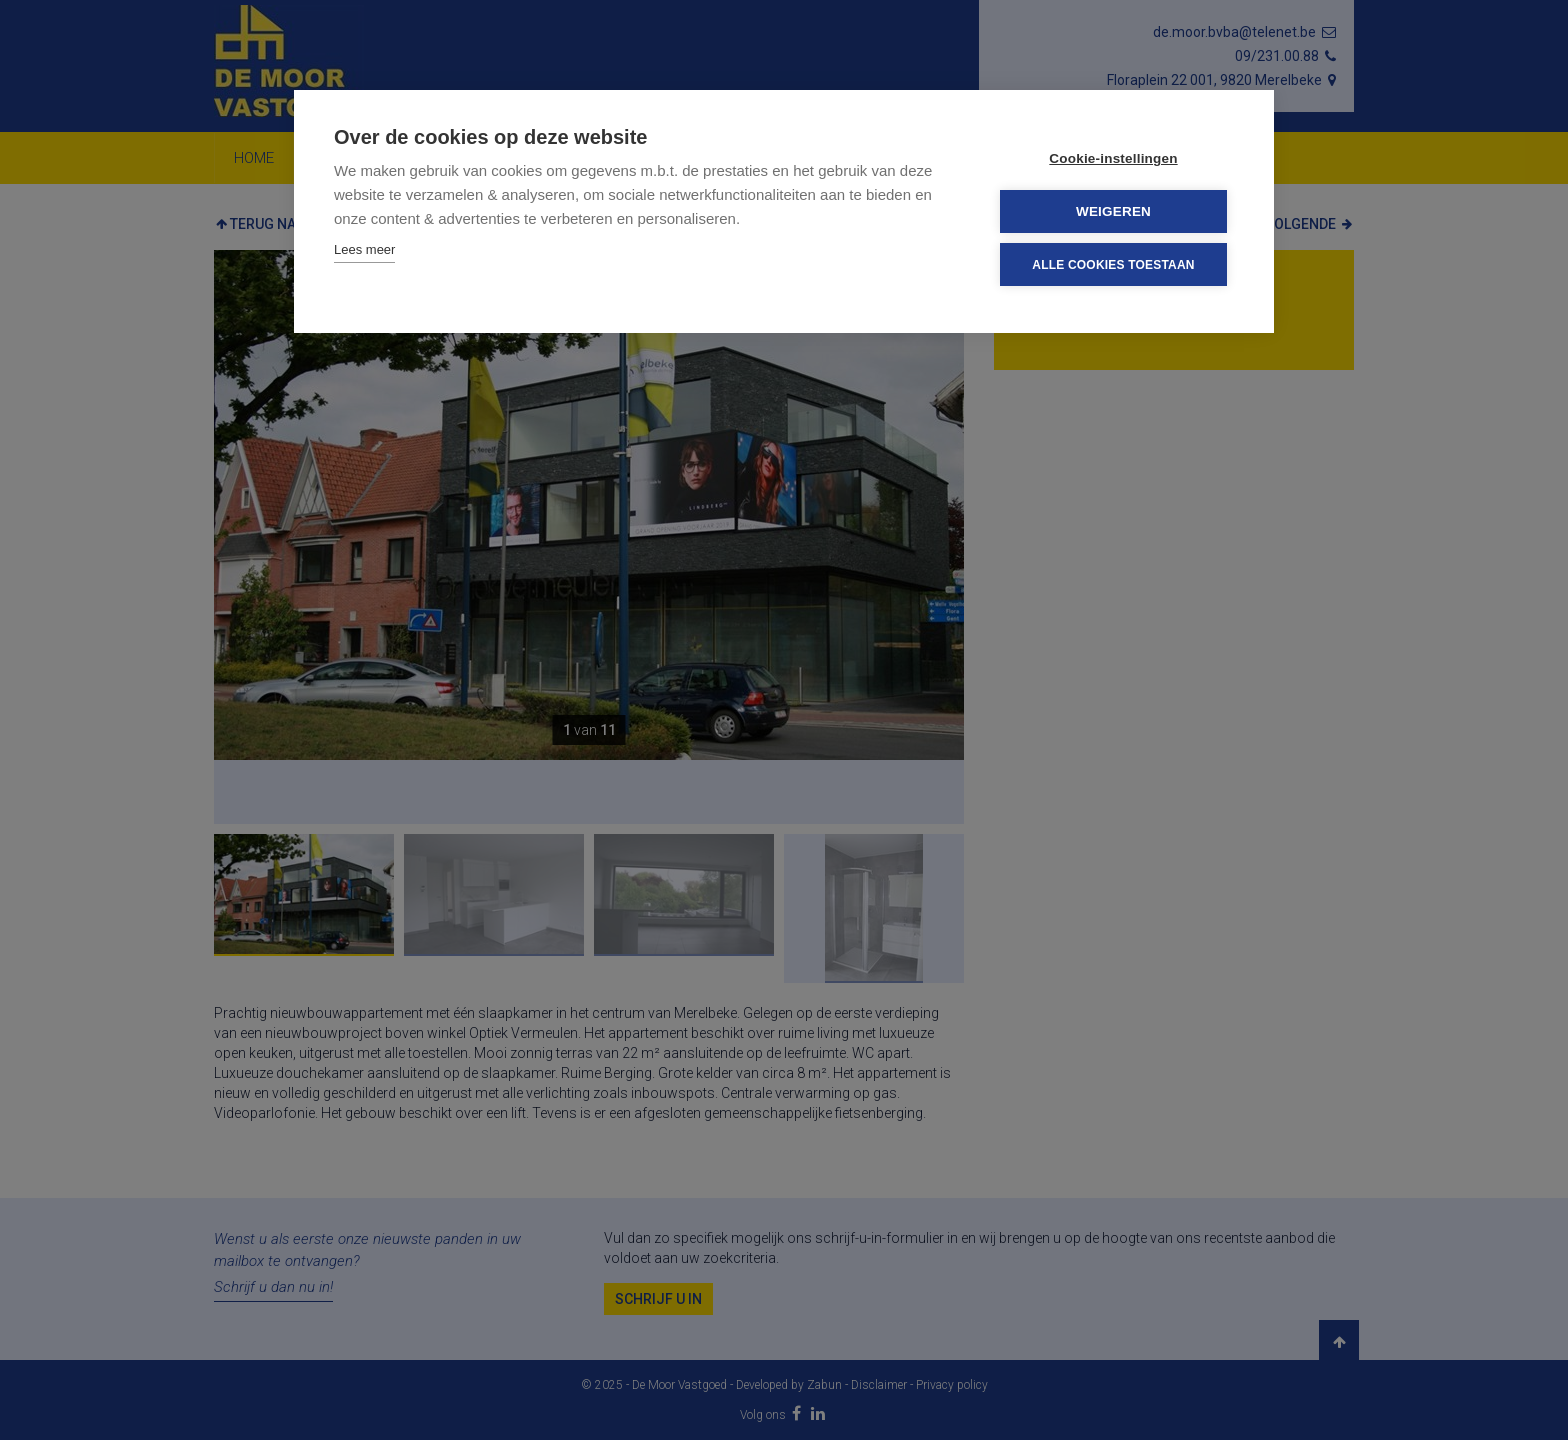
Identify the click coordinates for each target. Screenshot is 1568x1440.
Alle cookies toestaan (1113, 264)
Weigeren (1113, 211)
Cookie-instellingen (1113, 158)
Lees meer (364, 249)
